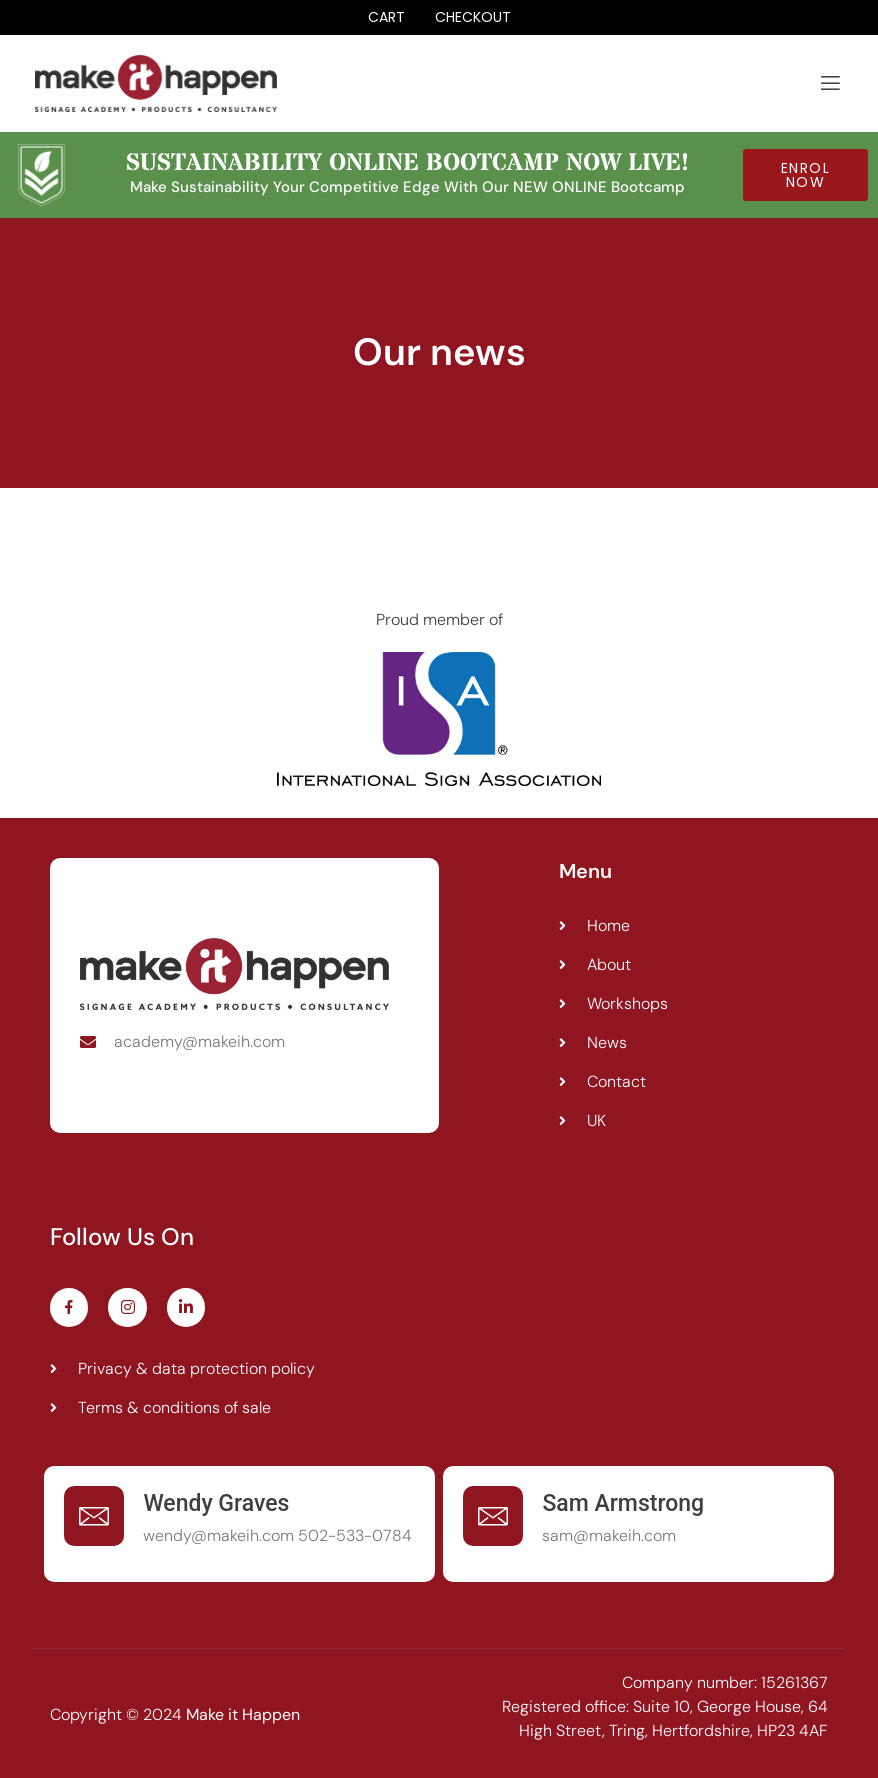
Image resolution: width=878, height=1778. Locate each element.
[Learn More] (239, 1524)
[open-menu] (830, 84)
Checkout (473, 17)
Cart (386, 17)
